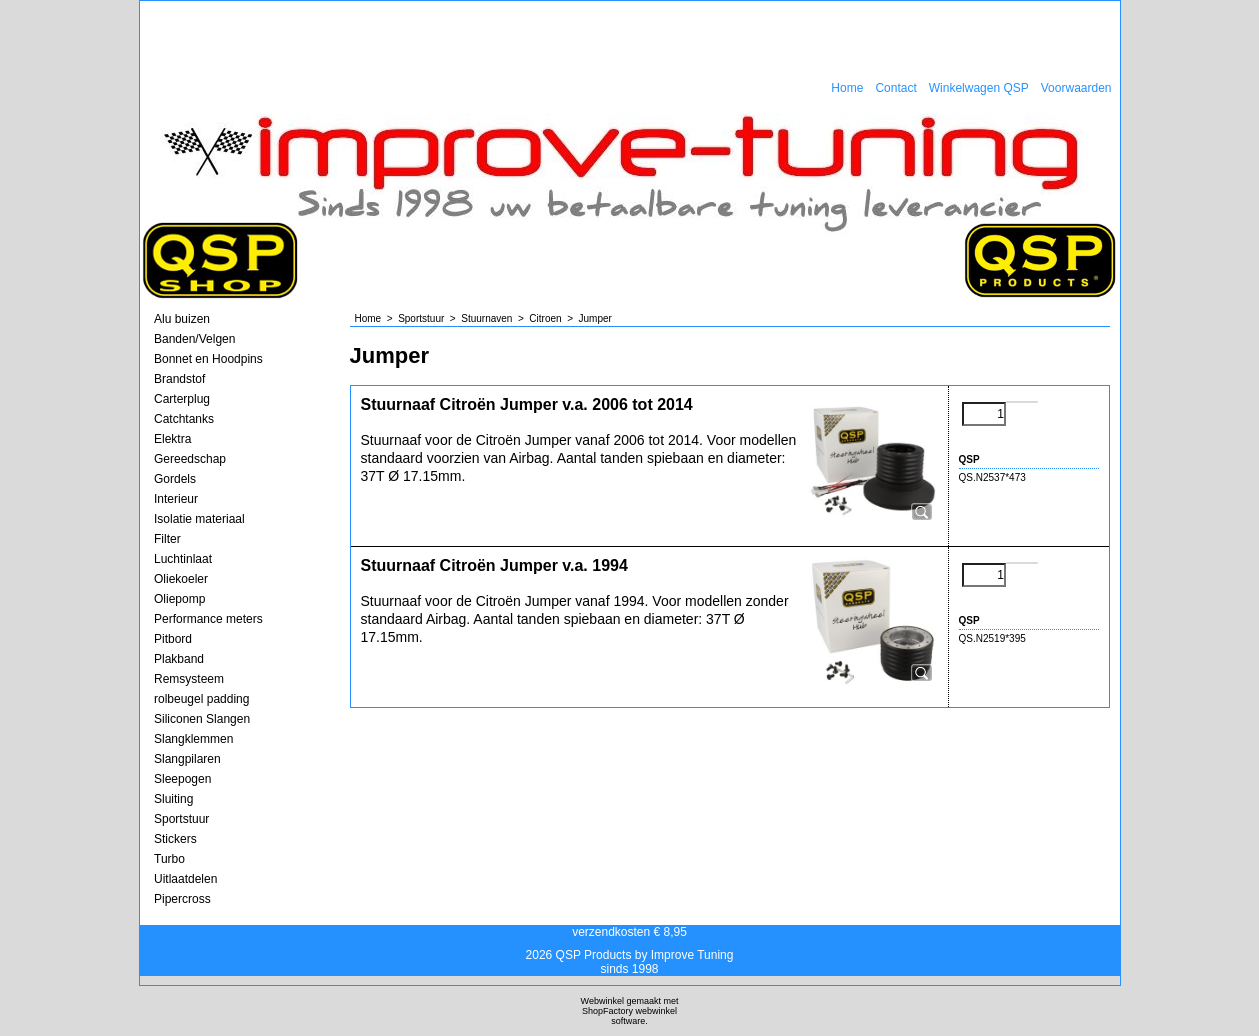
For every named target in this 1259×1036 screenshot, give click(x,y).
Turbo (169, 859)
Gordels (175, 479)
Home (847, 88)
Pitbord (173, 639)
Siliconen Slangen (202, 719)
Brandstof (179, 379)
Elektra (172, 439)
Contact (895, 88)
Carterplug (182, 399)
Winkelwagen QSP (979, 88)
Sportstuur (181, 819)
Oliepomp (179, 599)
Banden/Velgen (194, 339)
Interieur (176, 499)
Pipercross (182, 899)
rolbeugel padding (201, 699)
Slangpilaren (187, 759)
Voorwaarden (1076, 88)
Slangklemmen (193, 739)
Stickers (175, 839)
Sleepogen (182, 779)
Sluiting (173, 799)
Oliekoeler (181, 579)
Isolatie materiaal (199, 519)
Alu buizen (182, 319)
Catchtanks (184, 419)
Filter (167, 539)
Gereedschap (190, 459)
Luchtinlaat (183, 559)
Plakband (179, 659)
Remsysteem (189, 679)
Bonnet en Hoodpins (208, 359)
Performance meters (208, 619)
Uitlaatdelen (185, 879)
